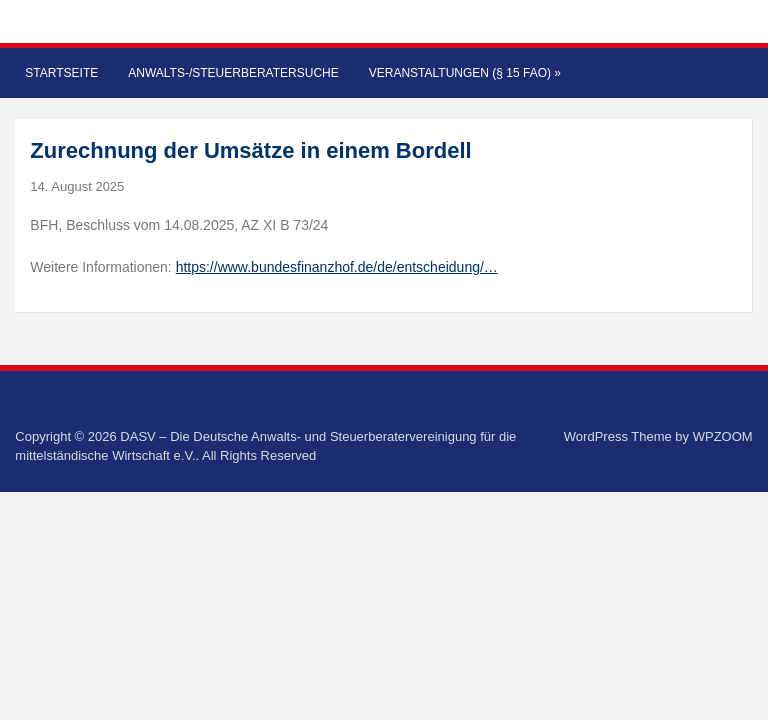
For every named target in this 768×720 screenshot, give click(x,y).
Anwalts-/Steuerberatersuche (233, 73)
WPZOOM (723, 436)
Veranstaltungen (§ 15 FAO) (465, 73)
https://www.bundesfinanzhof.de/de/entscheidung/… (337, 267)
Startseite (61, 73)
